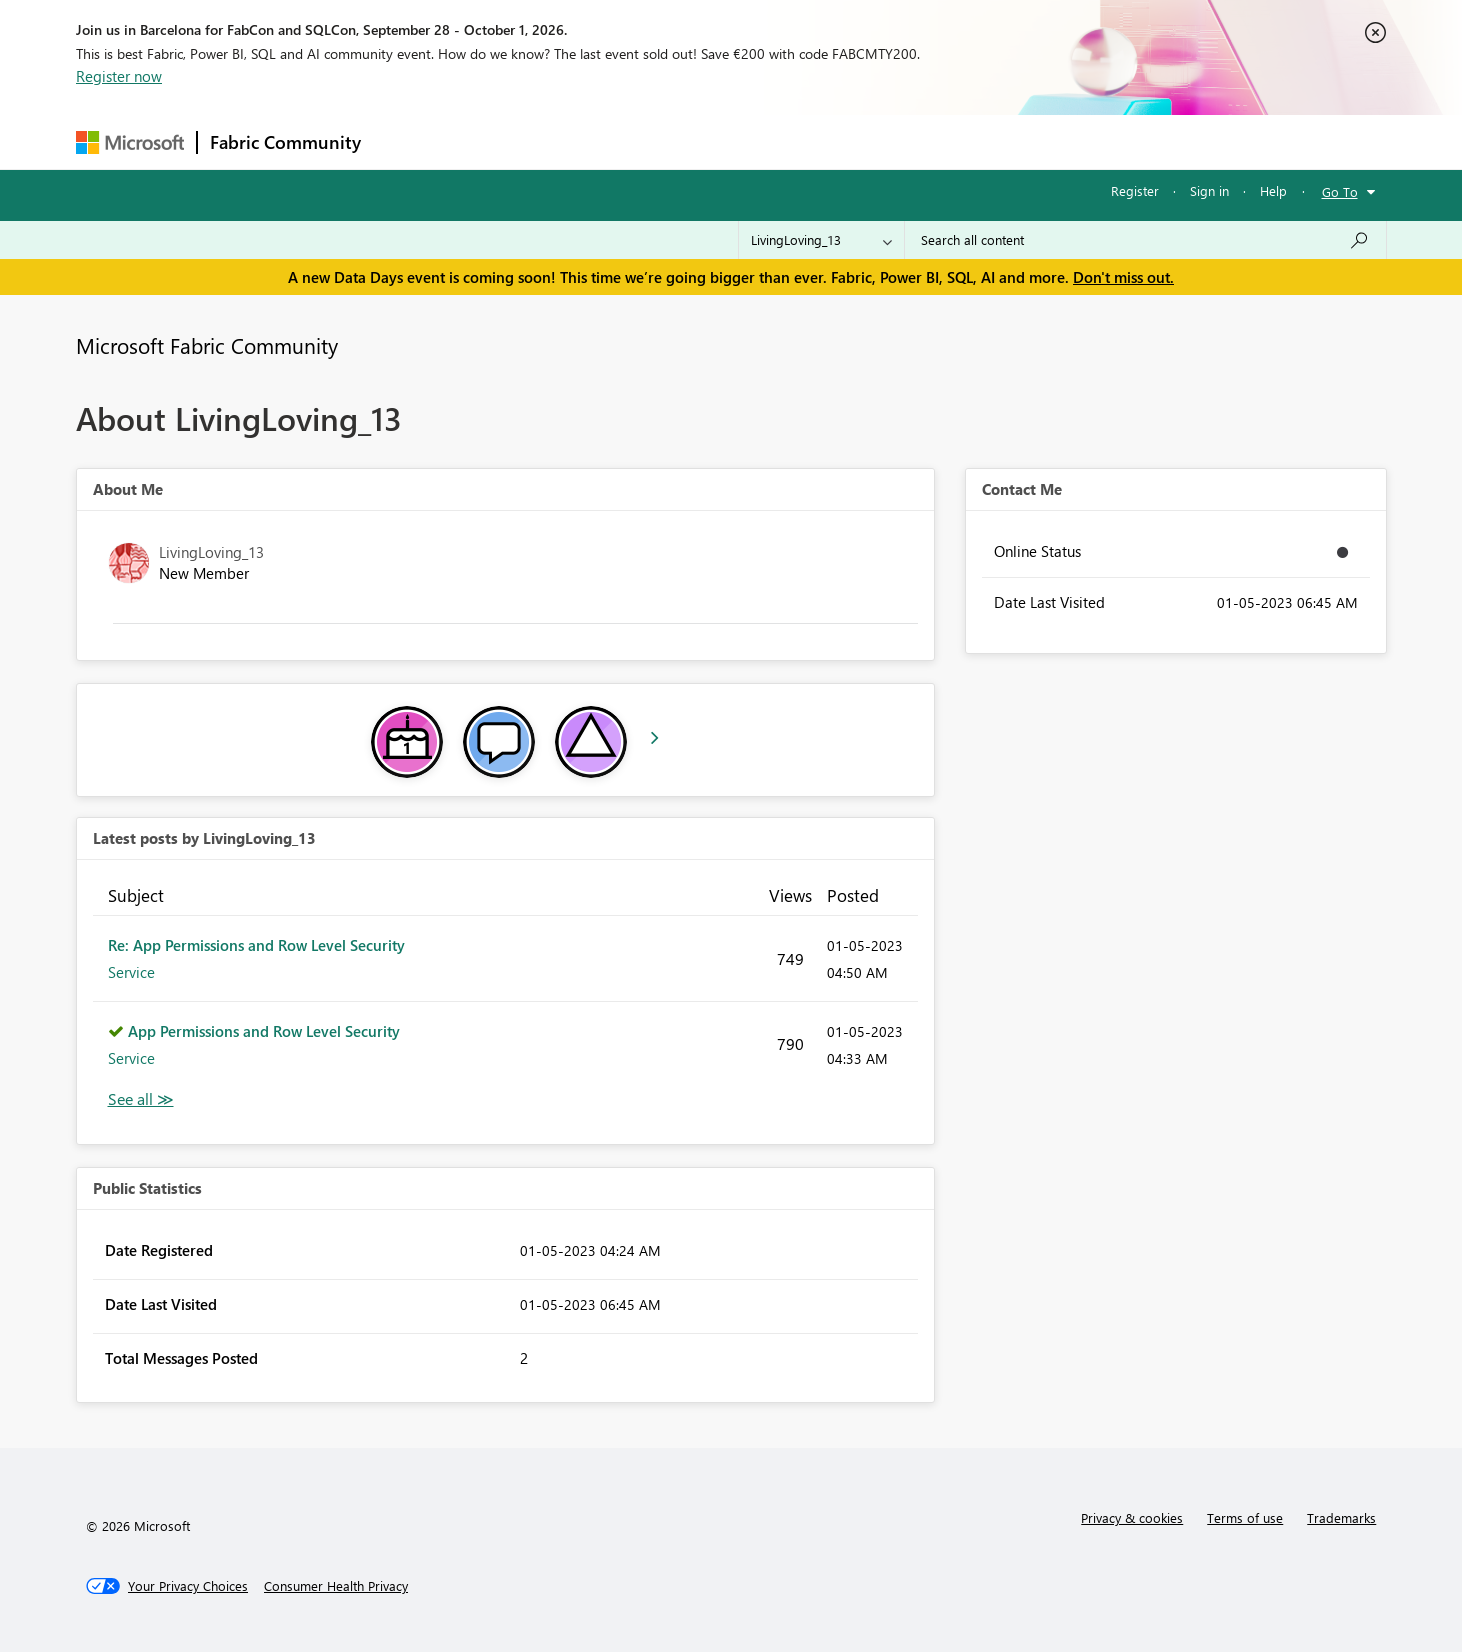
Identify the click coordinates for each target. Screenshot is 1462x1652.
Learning (832, 141)
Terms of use (1245, 1517)
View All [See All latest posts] (141, 1099)
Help (1273, 190)
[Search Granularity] (821, 240)
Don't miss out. (1123, 277)
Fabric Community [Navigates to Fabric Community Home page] (285, 142)
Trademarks (1341, 1517)
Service (131, 972)
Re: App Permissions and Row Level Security (256, 945)
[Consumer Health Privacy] (336, 1586)
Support (916, 141)
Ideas (576, 141)
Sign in (1209, 190)
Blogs (755, 141)
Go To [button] (1340, 191)
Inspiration (494, 141)
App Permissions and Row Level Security (264, 1031)
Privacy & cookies (1132, 1517)
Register (1135, 190)
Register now (119, 76)
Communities (665, 141)
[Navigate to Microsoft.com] (130, 142)
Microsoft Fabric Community (207, 345)
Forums (406, 141)
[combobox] (1145, 240)
